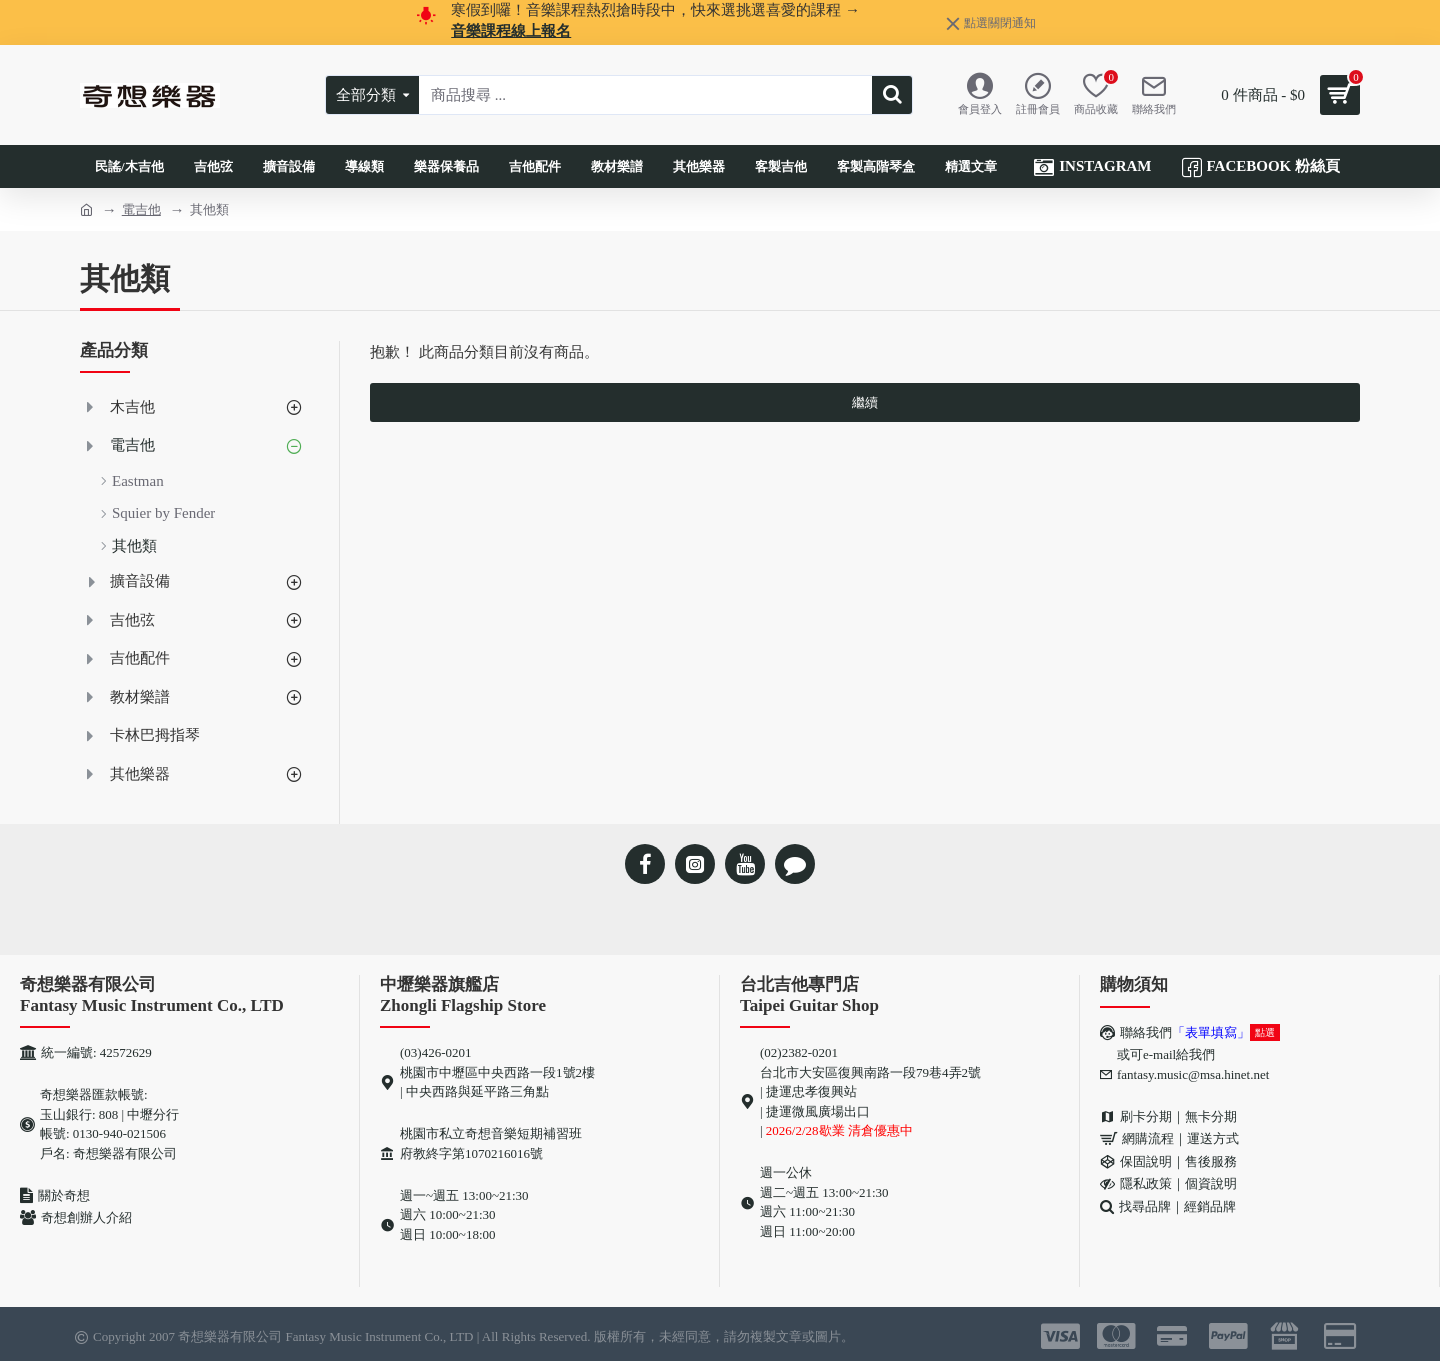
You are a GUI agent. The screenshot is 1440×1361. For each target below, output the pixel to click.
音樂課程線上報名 (511, 31)
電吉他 (141, 209)
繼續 (865, 402)
